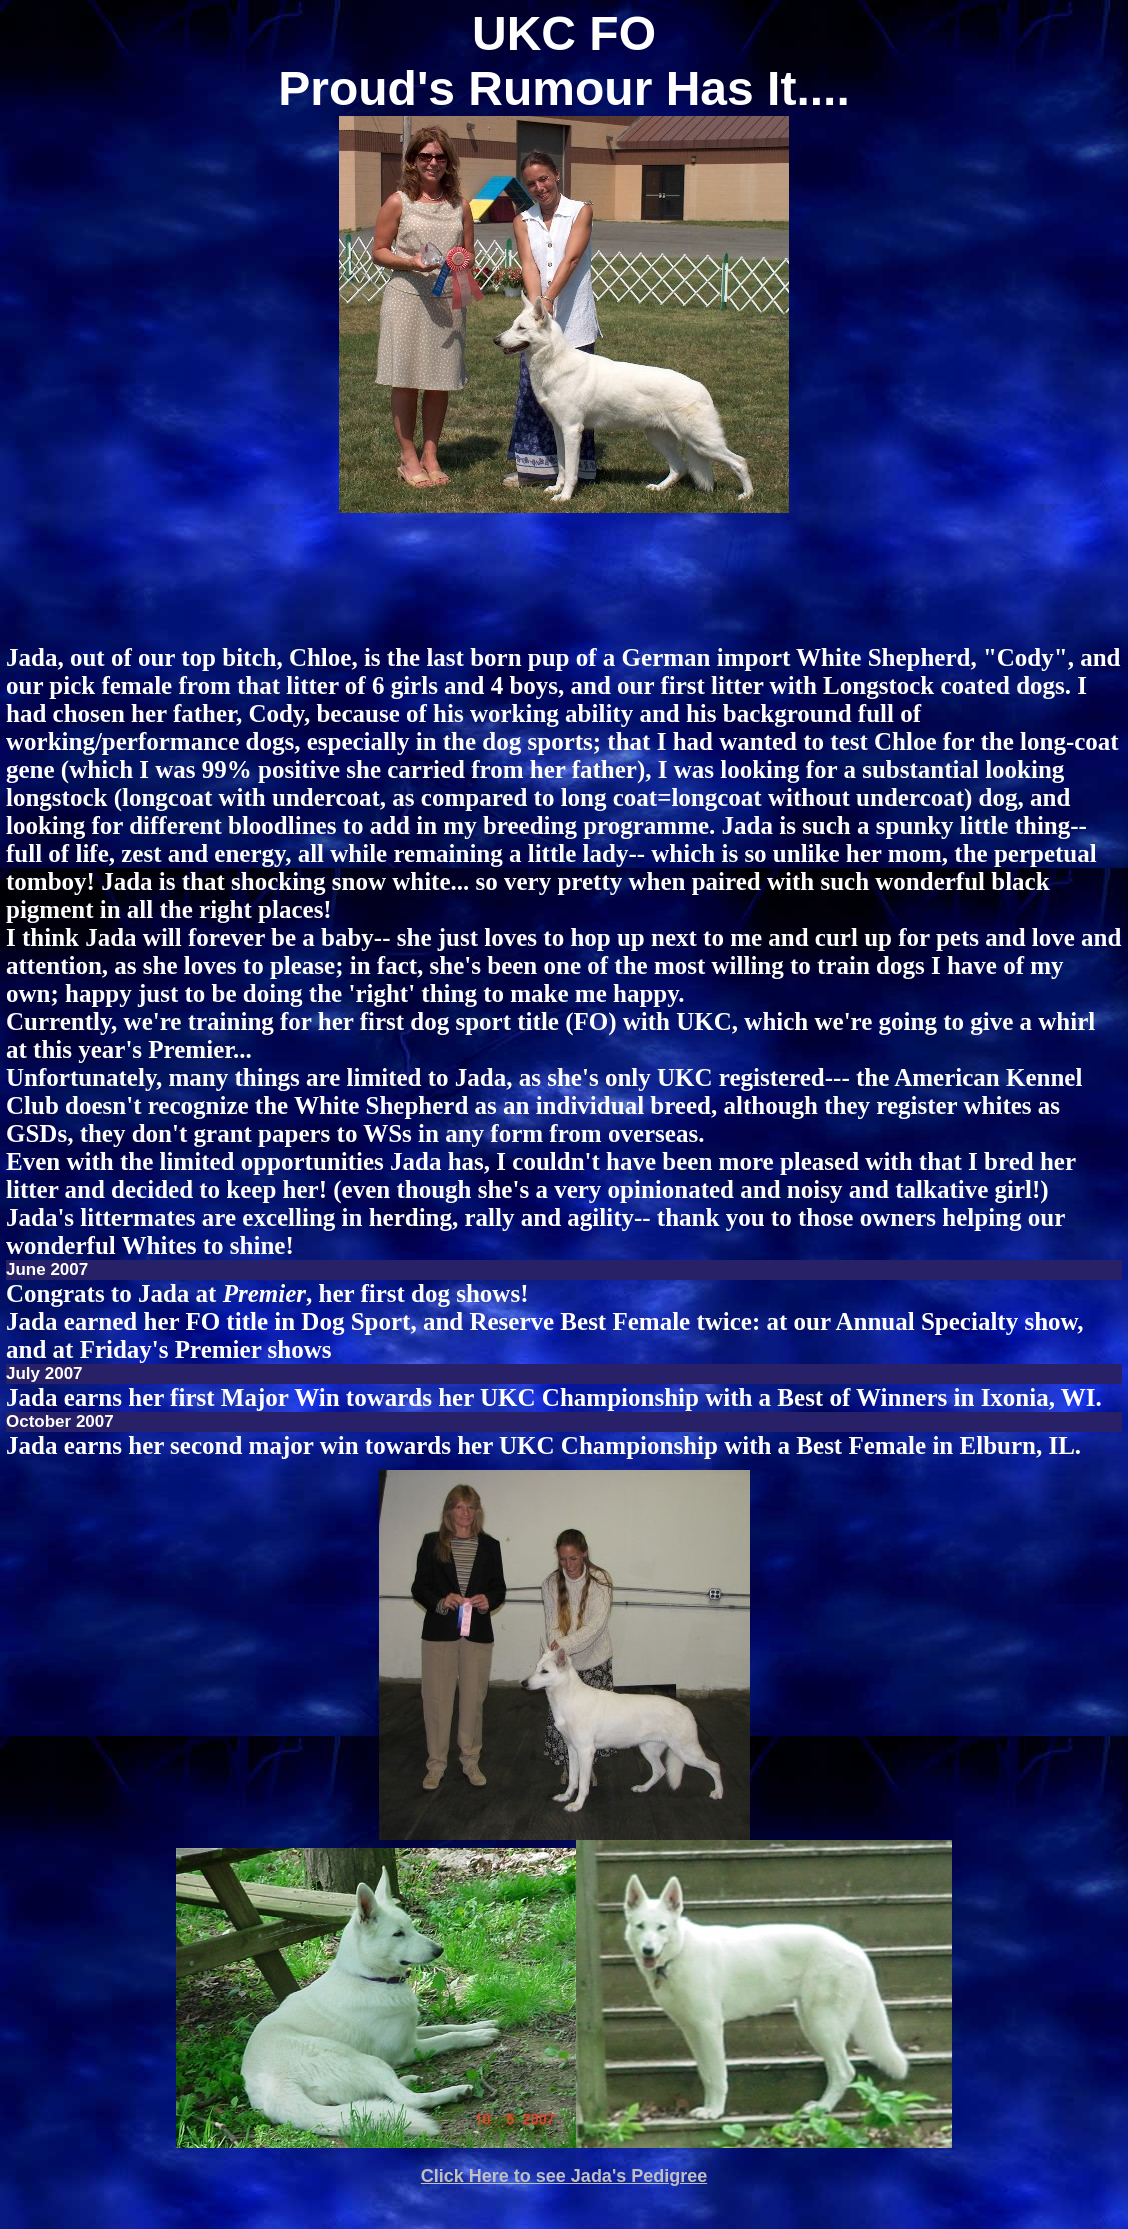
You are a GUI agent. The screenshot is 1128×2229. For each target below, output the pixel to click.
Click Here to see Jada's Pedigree (564, 2176)
